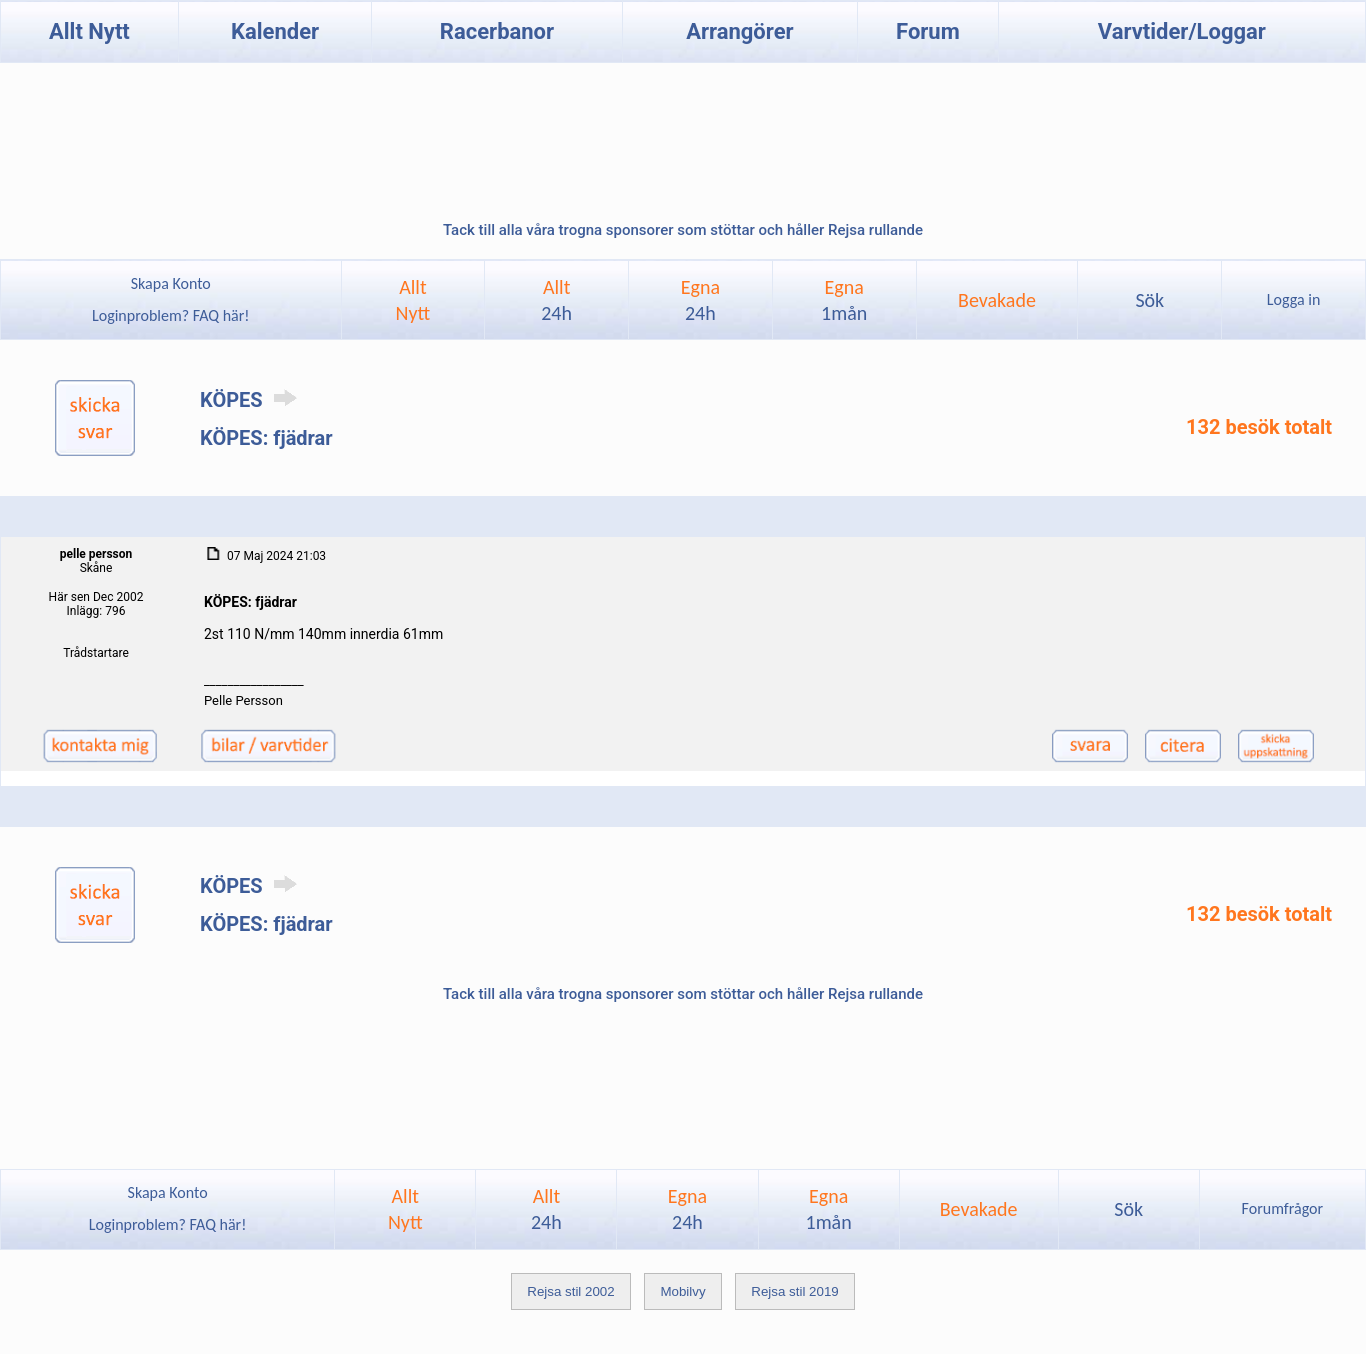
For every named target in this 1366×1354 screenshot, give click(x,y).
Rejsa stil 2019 (794, 1291)
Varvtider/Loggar (1182, 31)
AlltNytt (413, 300)
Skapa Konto (171, 283)
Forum (928, 31)
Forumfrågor (1282, 1208)
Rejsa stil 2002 (570, 1291)
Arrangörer (739, 31)
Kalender (275, 31)
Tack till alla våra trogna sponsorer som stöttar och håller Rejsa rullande (683, 230)
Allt (556, 300)
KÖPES (252, 400)
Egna (700, 300)
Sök (1149, 300)
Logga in (1293, 299)
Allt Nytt (89, 31)
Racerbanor (497, 31)
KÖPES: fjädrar (266, 438)
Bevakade (997, 300)
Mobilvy (682, 1291)
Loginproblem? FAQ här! (170, 315)
